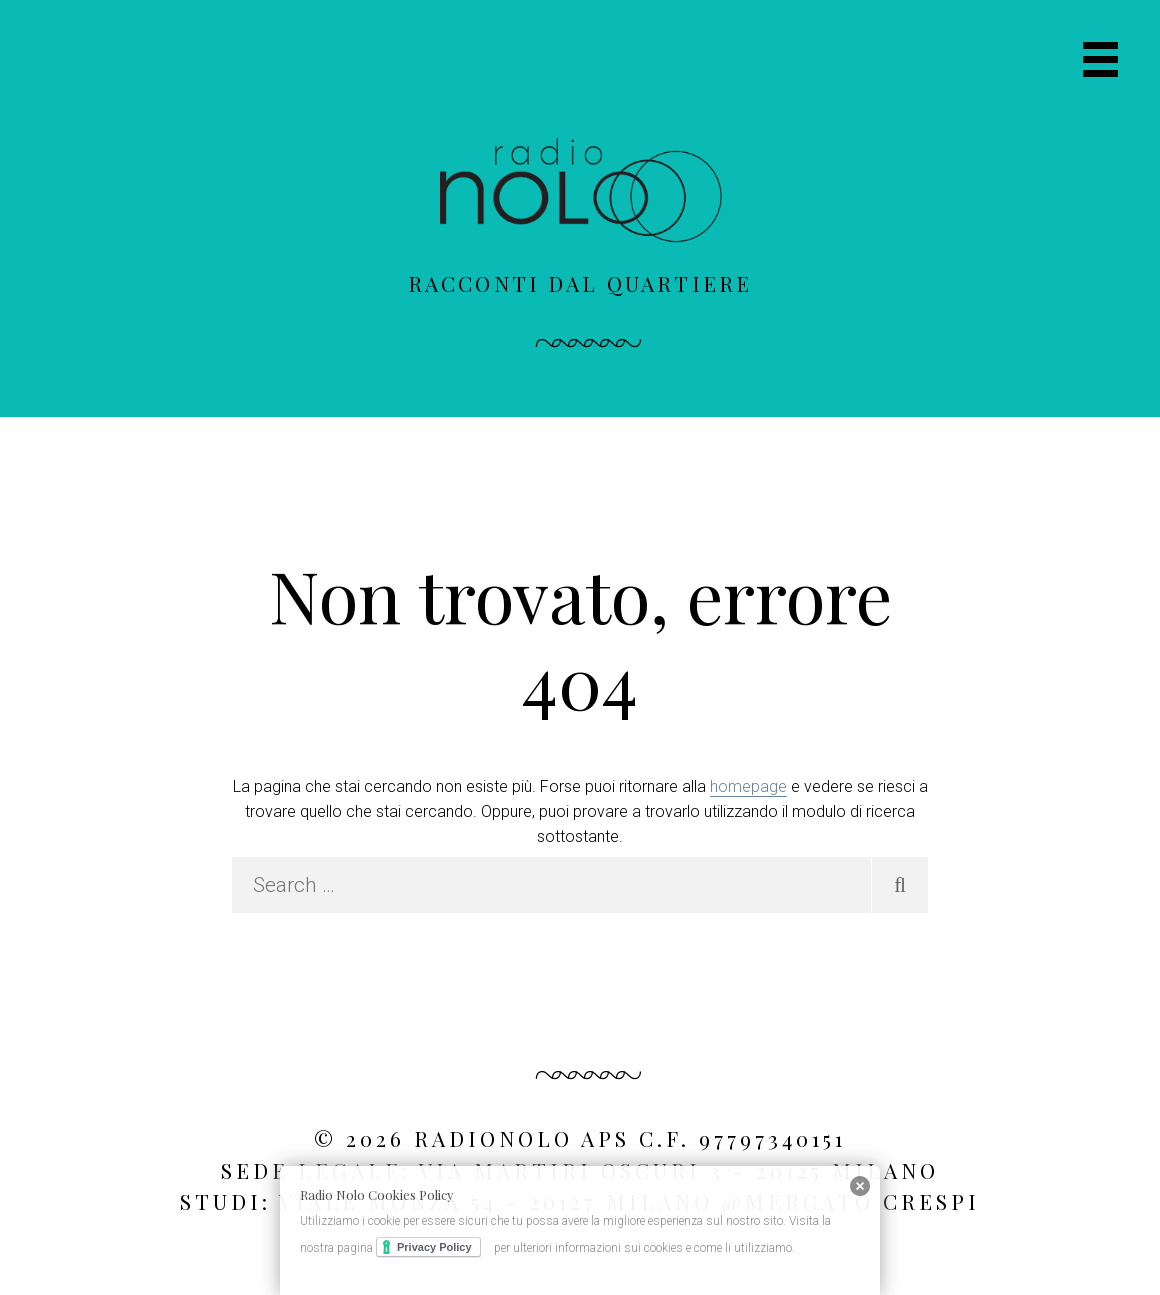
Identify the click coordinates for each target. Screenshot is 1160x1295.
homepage (748, 786)
